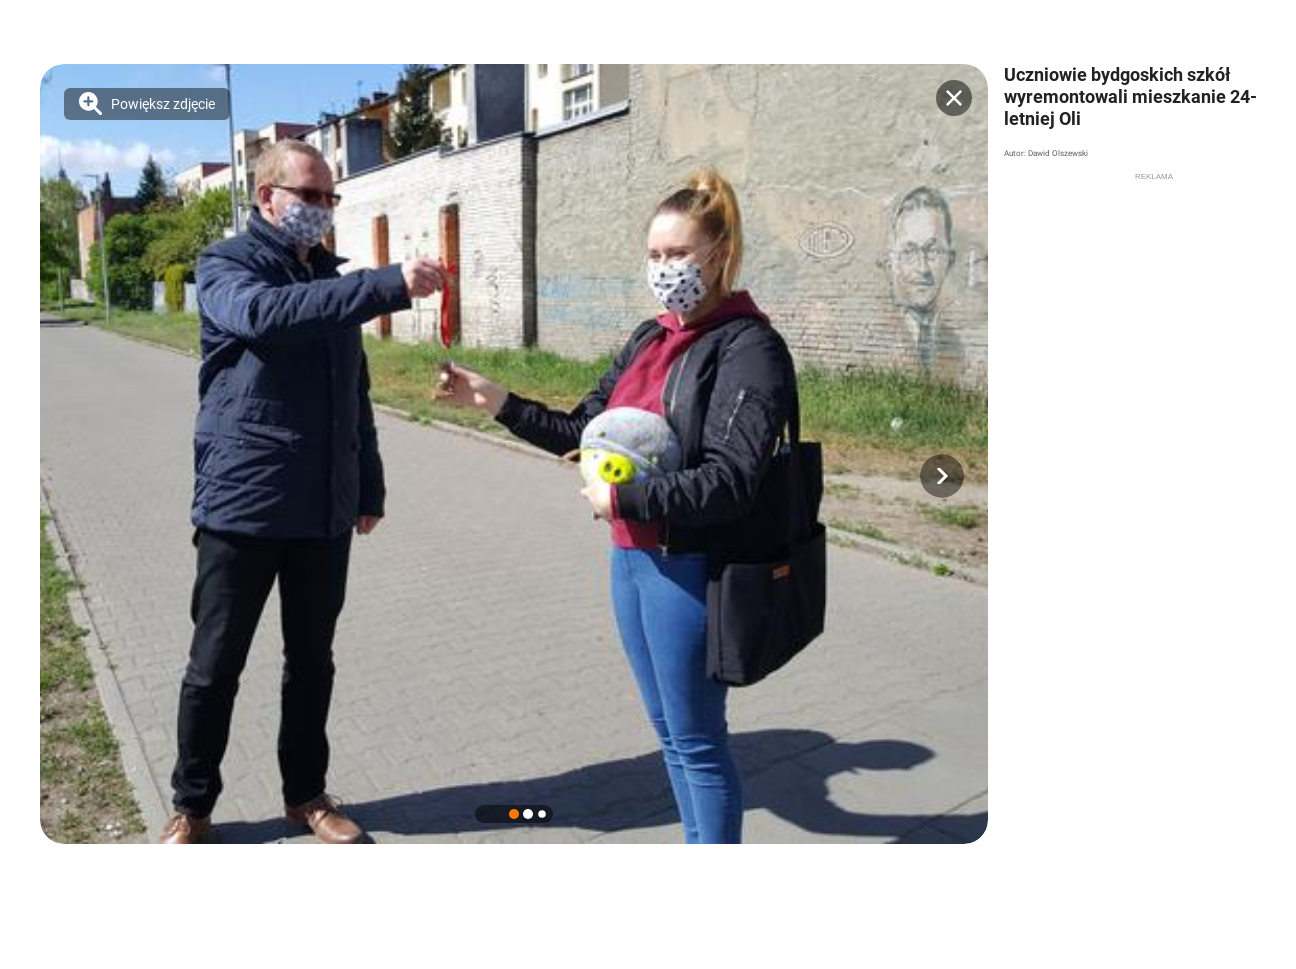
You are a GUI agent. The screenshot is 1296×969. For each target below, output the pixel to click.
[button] (942, 476)
